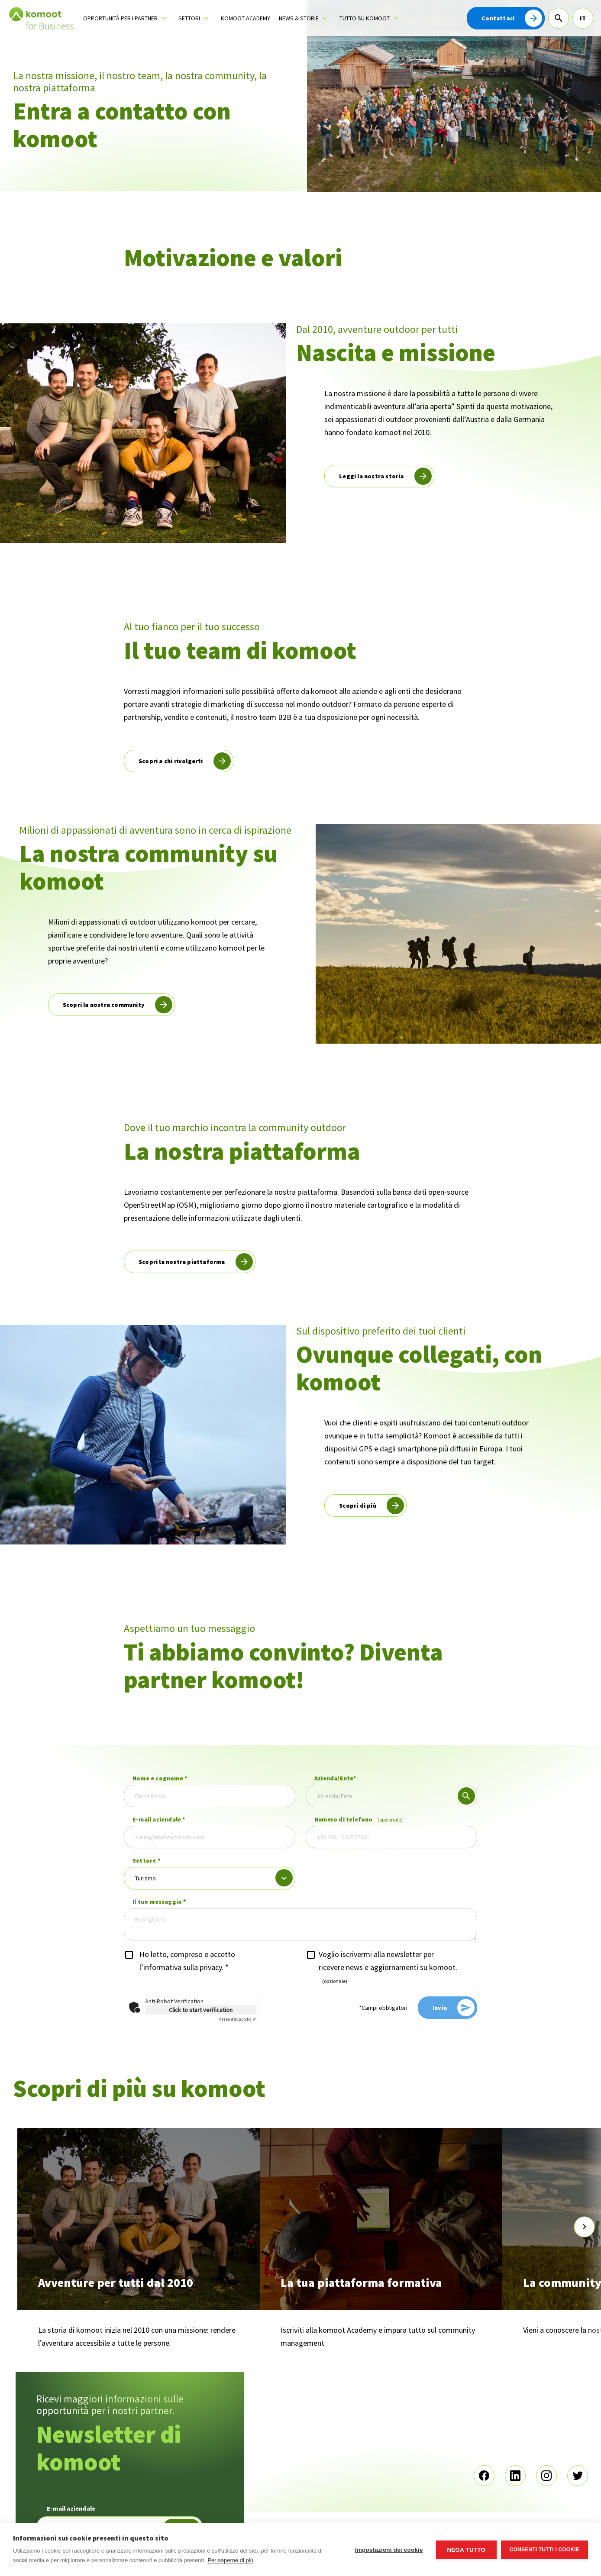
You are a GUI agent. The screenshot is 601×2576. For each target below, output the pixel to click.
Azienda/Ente (335, 1778)
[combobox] (391, 1796)
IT (582, 18)
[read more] (379, 476)
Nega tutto (466, 2550)
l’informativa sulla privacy (180, 1967)
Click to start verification (201, 2010)
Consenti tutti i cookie (544, 2550)
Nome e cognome (159, 1778)
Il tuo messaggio (159, 1901)
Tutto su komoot (364, 18)
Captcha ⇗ (237, 2019)
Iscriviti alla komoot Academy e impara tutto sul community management (378, 2336)
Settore (146, 1860)
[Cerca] (558, 18)
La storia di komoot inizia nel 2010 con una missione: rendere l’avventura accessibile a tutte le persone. (137, 2336)
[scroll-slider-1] (584, 2226)
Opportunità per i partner (120, 18)
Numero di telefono (358, 1819)
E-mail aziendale (159, 1819)
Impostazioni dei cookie (389, 2550)
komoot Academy (245, 18)
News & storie (299, 18)
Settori (189, 18)
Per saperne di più (230, 2560)
